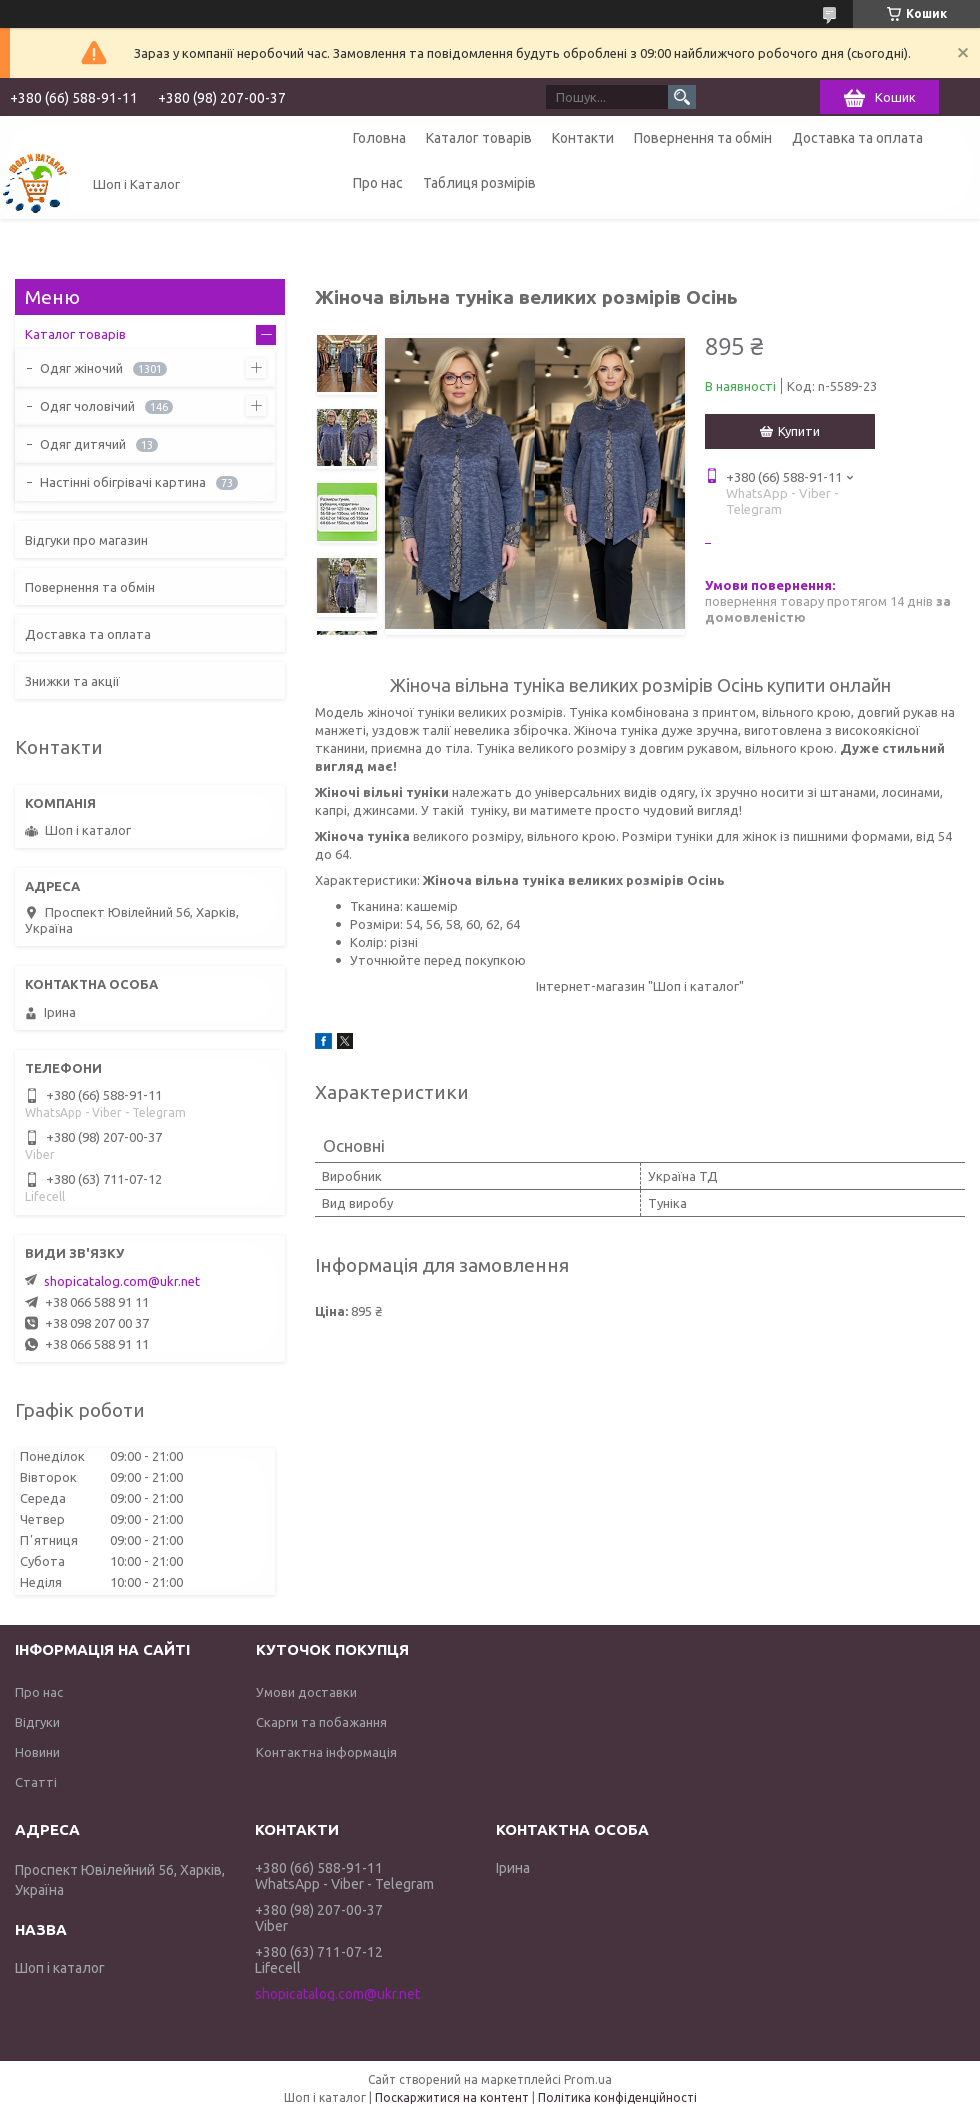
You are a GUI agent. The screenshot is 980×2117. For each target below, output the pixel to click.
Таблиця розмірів (479, 183)
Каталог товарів (479, 138)
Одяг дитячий (83, 444)
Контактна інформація (326, 1752)
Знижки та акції (72, 681)
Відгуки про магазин (86, 540)
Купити (799, 431)
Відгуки (37, 1722)
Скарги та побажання (321, 1722)
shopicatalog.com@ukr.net (122, 1281)
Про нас (378, 183)
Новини (37, 1752)
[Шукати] (682, 97)
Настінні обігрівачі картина (123, 482)
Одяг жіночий (81, 368)
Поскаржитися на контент (452, 2097)
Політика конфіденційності (617, 2097)
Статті (36, 1782)
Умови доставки (306, 1692)
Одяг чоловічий (87, 406)
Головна (379, 138)
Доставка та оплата (857, 138)
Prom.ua (588, 2079)
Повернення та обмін (703, 138)
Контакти (583, 138)
